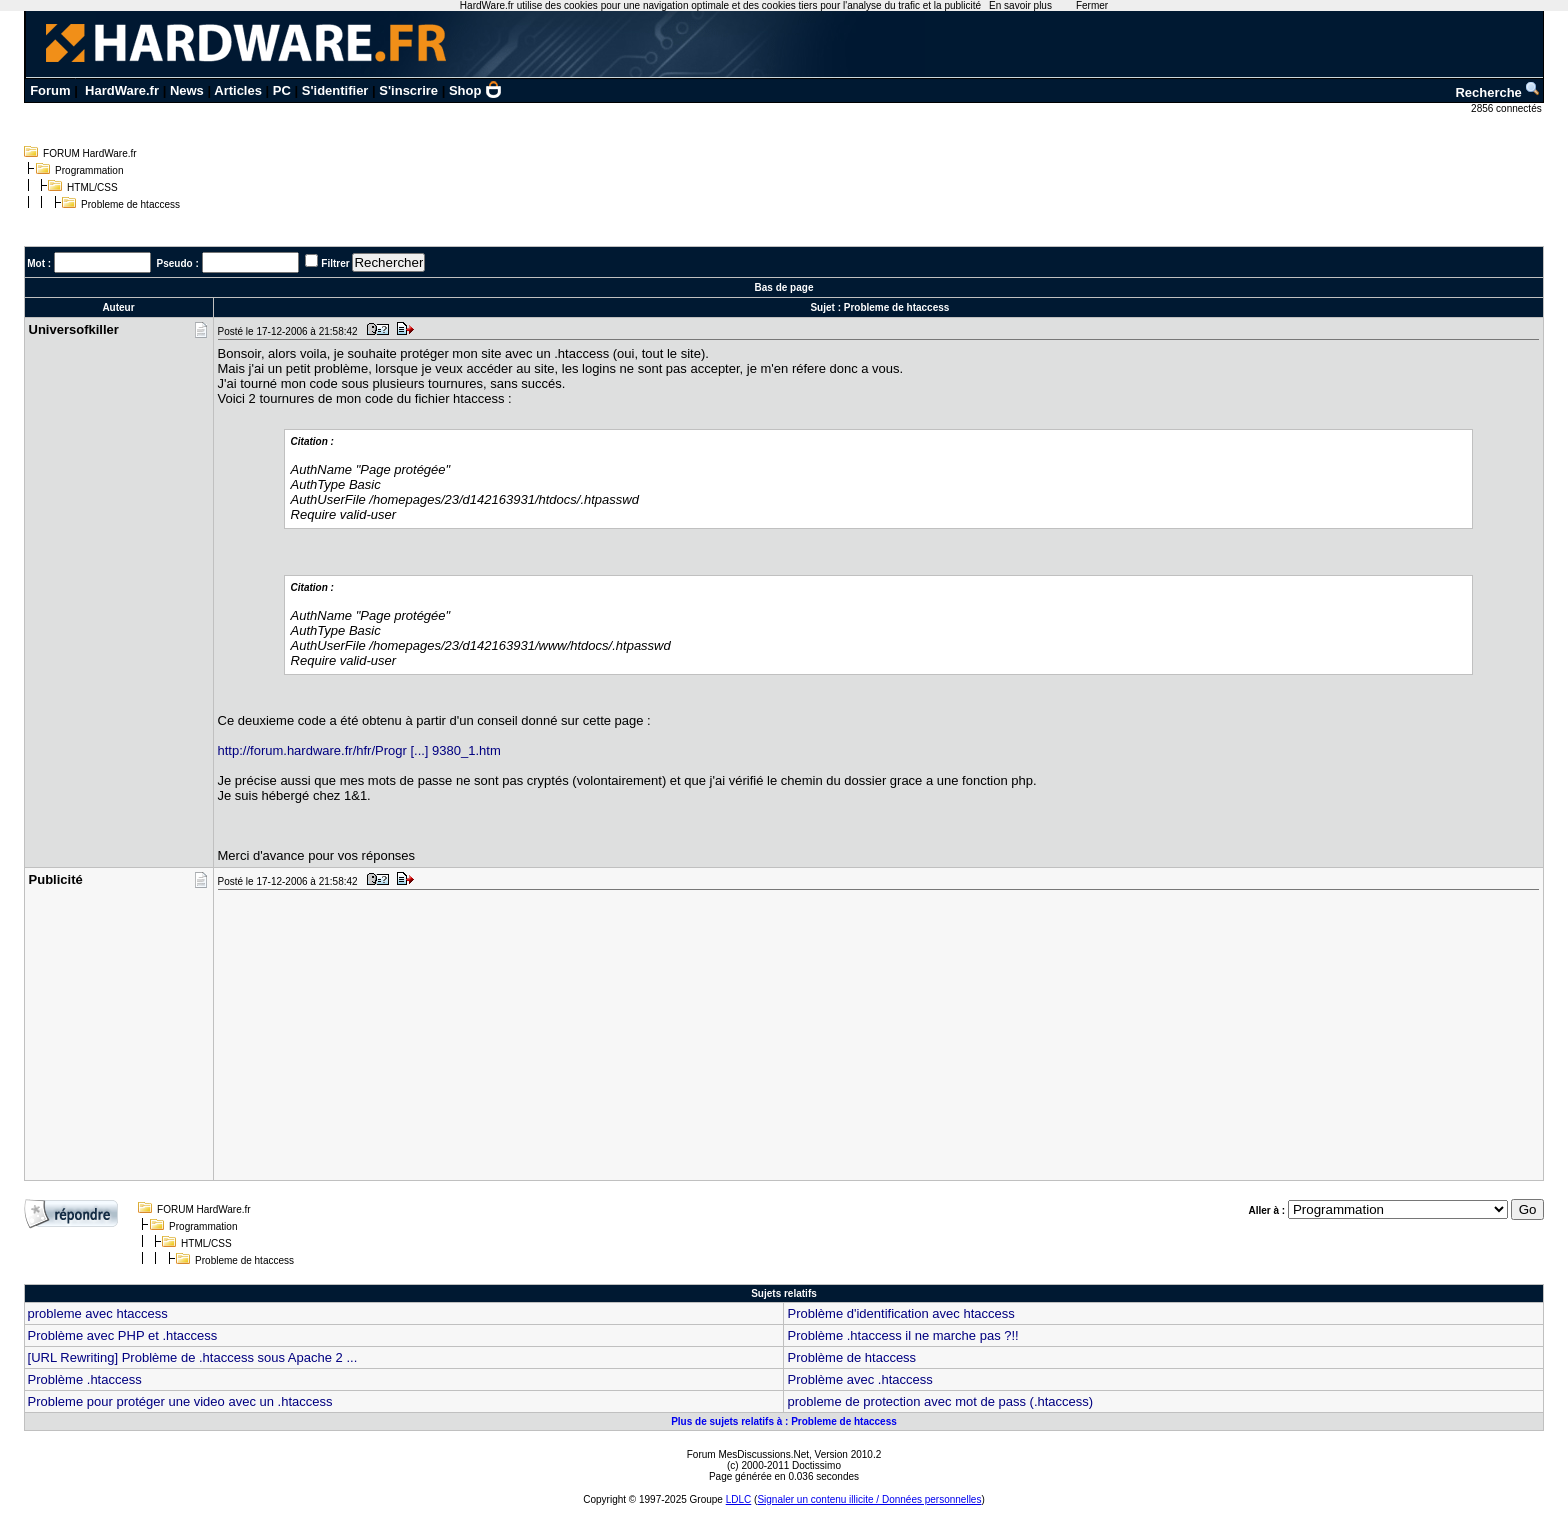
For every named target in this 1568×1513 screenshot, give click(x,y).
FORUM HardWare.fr (90, 153)
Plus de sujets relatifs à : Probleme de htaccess (784, 1421)
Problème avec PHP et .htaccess (123, 1335)
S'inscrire (408, 90)
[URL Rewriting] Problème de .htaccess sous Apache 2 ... (193, 1357)
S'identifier (335, 90)
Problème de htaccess (851, 1357)
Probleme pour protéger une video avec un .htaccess (180, 1401)
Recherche (1498, 92)
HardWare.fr (122, 90)
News (187, 90)
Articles (238, 90)
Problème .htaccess (85, 1379)
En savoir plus (1020, 5)
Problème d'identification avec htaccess (900, 1313)
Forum (50, 90)
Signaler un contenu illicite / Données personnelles (869, 1499)
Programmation (89, 170)
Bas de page (784, 287)
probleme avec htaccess (98, 1313)
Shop (476, 90)
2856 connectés (1507, 108)
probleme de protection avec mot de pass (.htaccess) (940, 1401)
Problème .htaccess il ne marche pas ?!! (902, 1335)
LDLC (739, 1499)
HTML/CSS (92, 187)
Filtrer (335, 263)
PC (282, 90)
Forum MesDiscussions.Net (748, 1454)
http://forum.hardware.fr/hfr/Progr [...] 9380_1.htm (359, 750)
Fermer (1092, 5)
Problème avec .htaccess (859, 1379)
